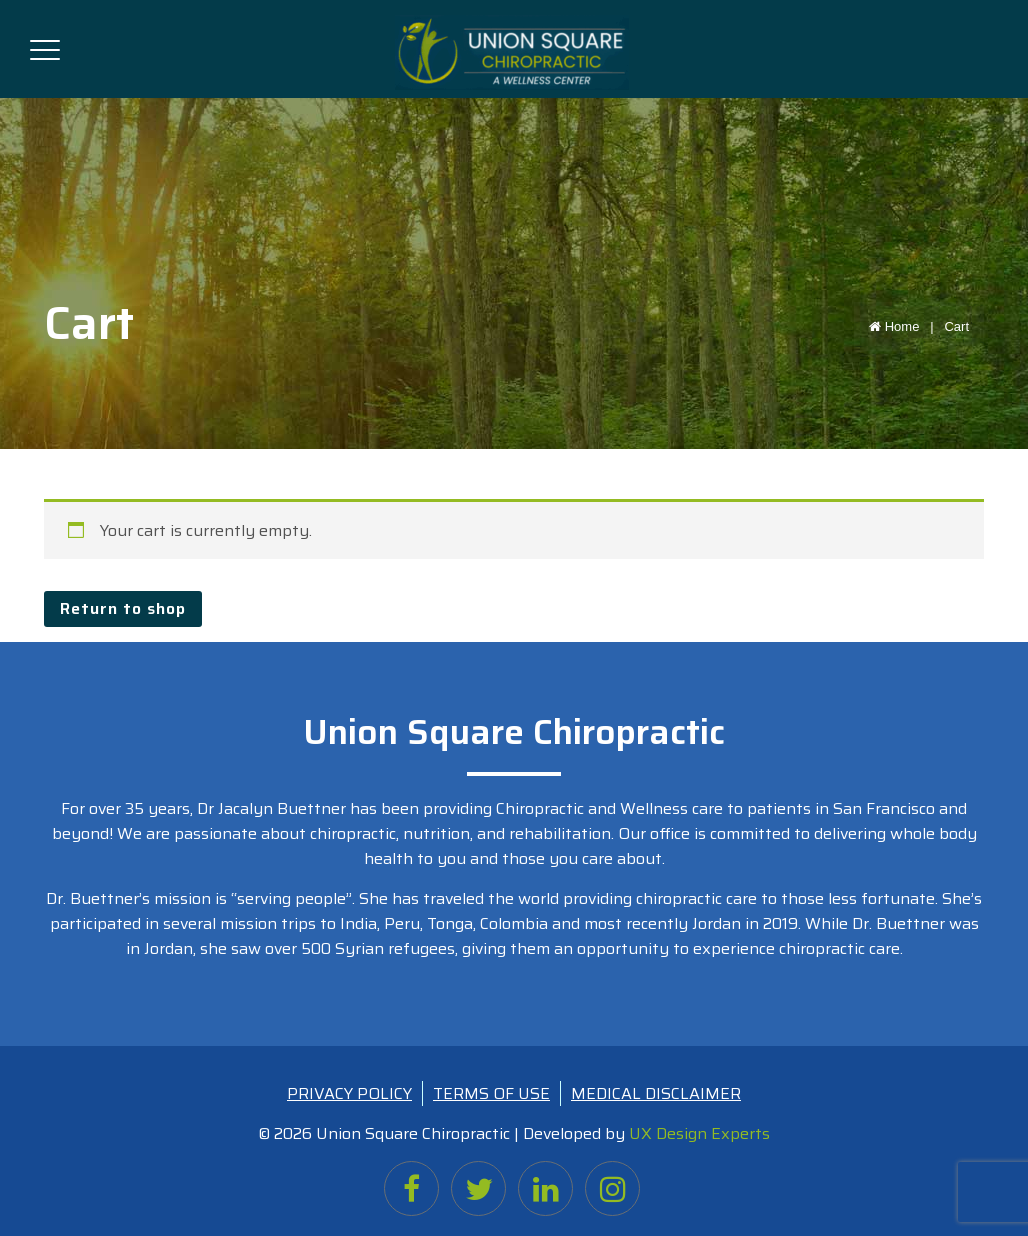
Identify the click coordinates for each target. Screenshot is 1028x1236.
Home (905, 326)
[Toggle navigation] (45, 46)
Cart (956, 326)
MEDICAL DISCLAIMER (656, 1093)
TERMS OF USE (491, 1093)
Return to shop (123, 608)
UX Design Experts (699, 1133)
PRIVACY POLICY (349, 1093)
